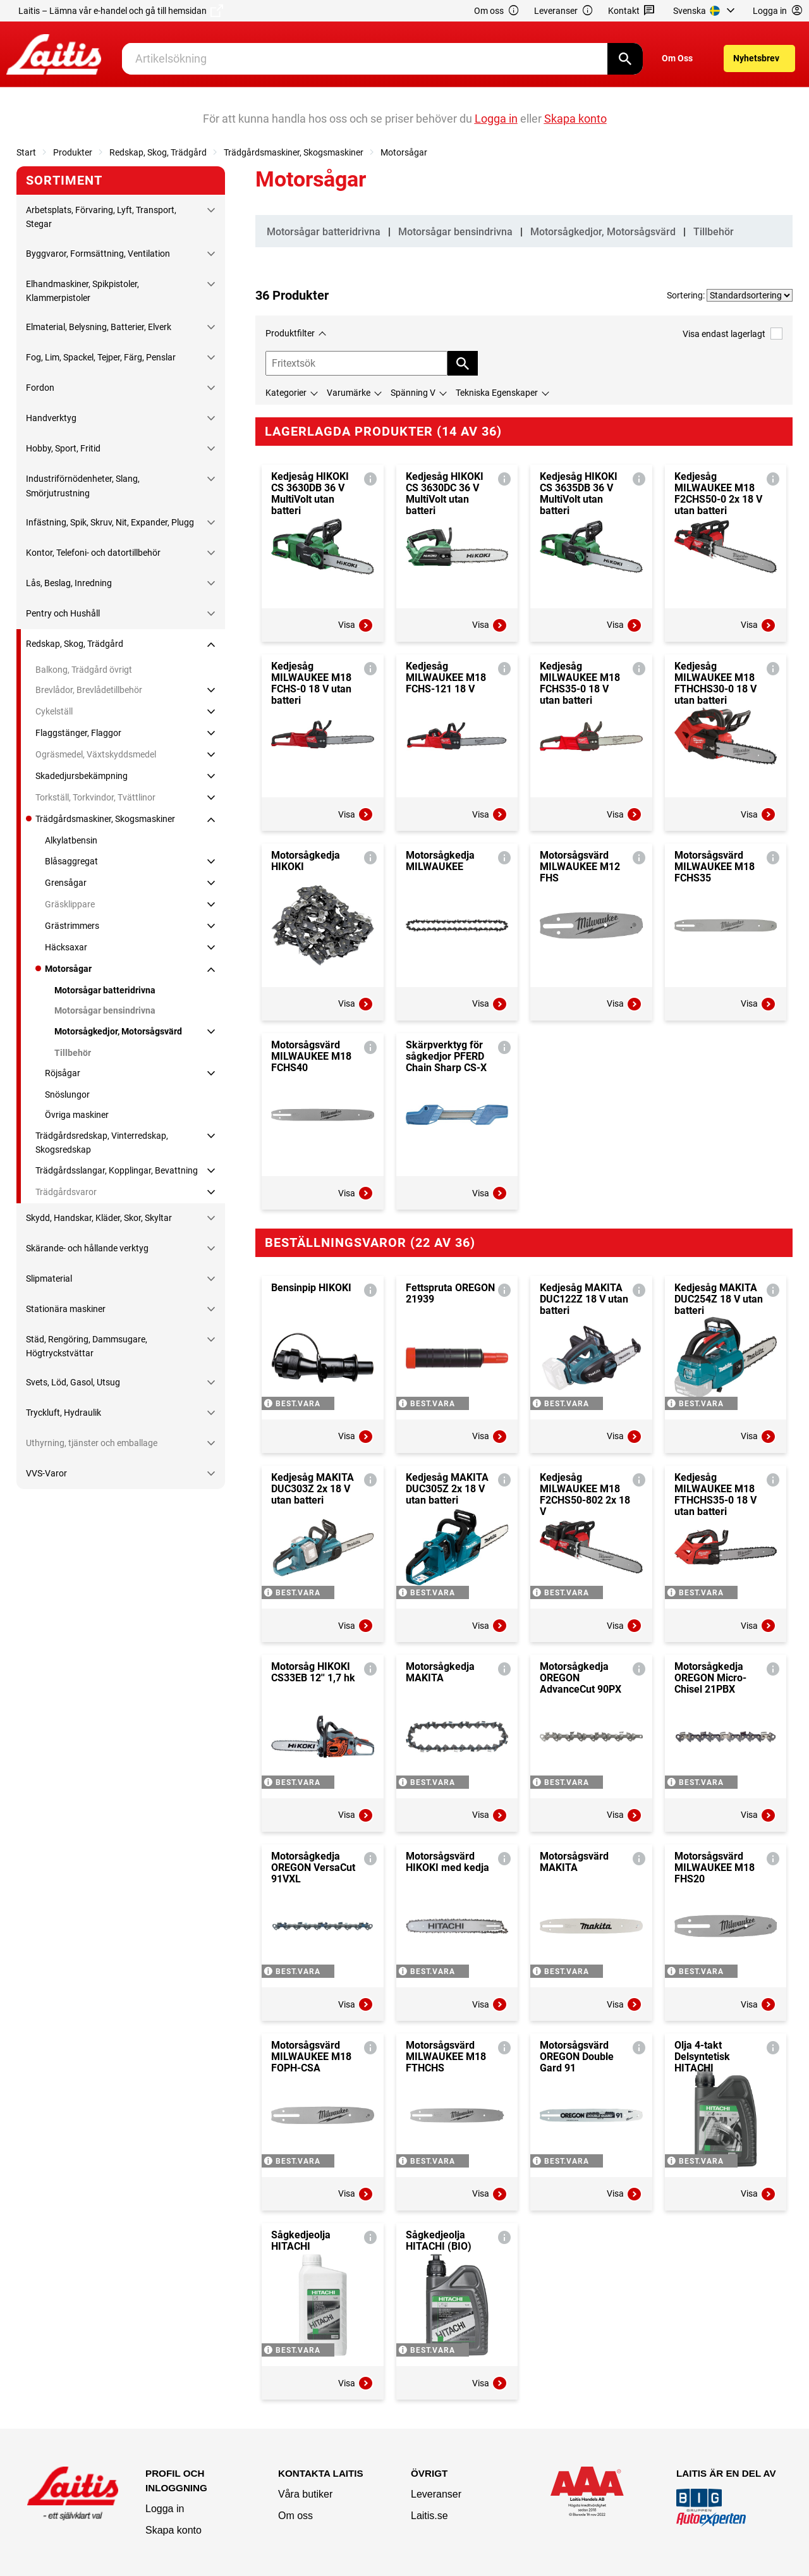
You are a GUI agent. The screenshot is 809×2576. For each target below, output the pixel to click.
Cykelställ (54, 711)
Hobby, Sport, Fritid (63, 448)
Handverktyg (51, 418)
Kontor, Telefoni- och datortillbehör (93, 553)
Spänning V (413, 393)
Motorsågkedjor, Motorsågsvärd (118, 1031)
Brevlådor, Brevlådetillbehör (88, 690)
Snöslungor (67, 1094)
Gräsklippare (70, 904)
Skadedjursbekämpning (81, 776)
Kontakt (631, 11)
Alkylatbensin (71, 840)
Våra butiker (305, 2494)
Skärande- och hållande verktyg (87, 1248)
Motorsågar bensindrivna (104, 1010)
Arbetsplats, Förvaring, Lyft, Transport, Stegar (101, 217)
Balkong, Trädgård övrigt (83, 670)
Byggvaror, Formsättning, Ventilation (98, 253)
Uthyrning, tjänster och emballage (91, 1443)
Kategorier (286, 393)
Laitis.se (429, 2515)
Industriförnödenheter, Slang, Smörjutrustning (83, 486)
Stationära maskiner (66, 1309)
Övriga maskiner (77, 1115)
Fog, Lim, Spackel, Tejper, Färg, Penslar (101, 357)
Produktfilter (290, 333)
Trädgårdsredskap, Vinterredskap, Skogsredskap (101, 1143)
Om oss (497, 11)
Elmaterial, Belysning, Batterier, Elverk (98, 327)
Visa (356, 625)
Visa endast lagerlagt (732, 334)
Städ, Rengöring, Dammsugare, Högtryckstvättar (86, 1346)
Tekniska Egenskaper (497, 393)
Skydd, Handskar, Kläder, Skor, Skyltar (99, 1218)
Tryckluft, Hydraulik (63, 1413)
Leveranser (563, 11)
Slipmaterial (49, 1278)
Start (26, 152)
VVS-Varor (46, 1473)
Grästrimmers (72, 926)
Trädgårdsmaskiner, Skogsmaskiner (293, 152)
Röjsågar (62, 1073)
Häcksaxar (66, 947)
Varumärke (348, 393)
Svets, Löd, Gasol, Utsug (73, 1382)
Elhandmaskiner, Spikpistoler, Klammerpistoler (82, 291)
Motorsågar (403, 152)
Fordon (40, 388)
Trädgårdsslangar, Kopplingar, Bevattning (116, 1170)
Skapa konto (173, 2530)
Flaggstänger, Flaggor (78, 733)
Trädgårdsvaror (66, 1192)
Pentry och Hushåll (63, 613)
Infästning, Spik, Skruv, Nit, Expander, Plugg (110, 522)
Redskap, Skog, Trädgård (158, 152)
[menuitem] (705, 10)
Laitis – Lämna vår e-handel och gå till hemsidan (120, 10)
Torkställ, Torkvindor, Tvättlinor (95, 797)
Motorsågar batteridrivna (104, 990)
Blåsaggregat (71, 861)
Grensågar (66, 883)
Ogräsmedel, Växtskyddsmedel (95, 754)
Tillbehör (72, 1053)
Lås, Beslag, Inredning (69, 583)
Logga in (164, 2508)
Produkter (72, 152)
